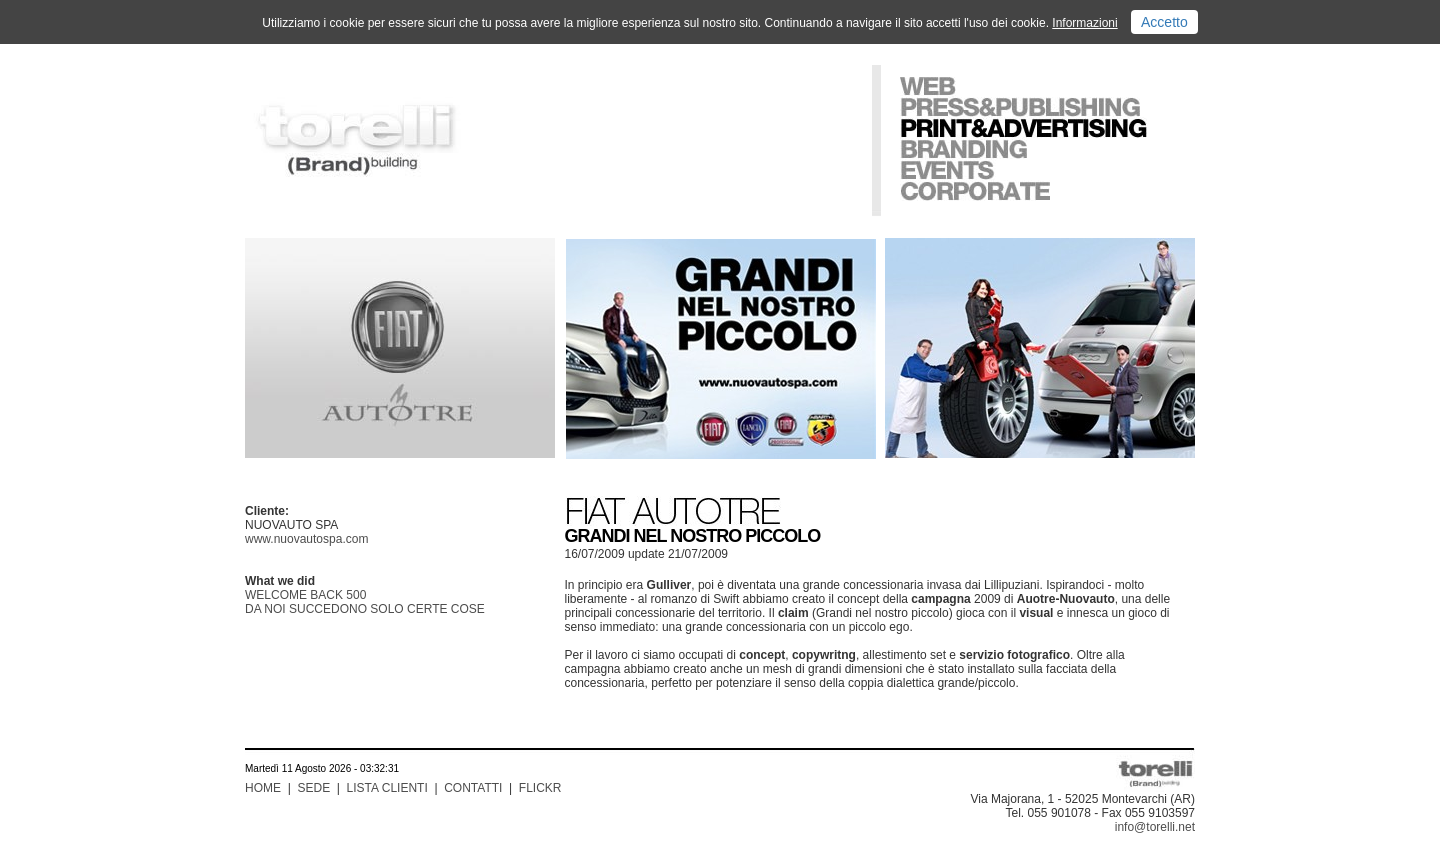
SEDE (313, 788)
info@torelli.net (1155, 827)
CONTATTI (473, 788)
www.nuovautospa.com (306, 539)
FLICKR (540, 788)
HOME (263, 788)
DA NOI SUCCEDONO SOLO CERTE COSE (365, 609)
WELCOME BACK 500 (305, 595)
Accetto (1164, 22)
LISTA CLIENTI (387, 788)
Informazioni (1084, 23)
